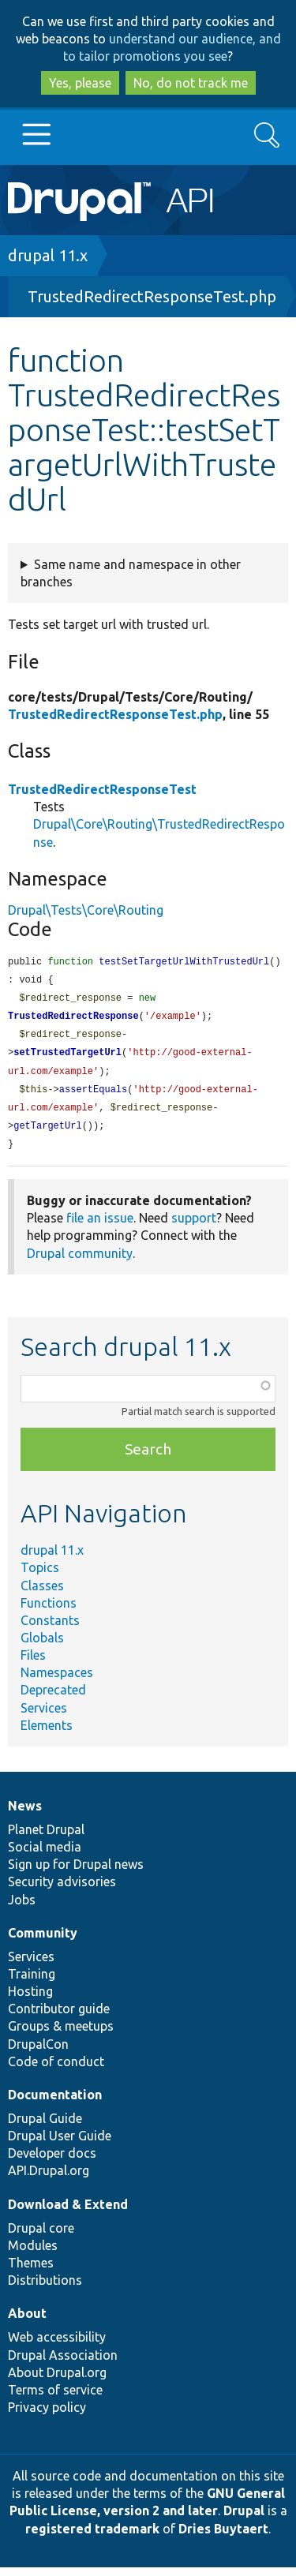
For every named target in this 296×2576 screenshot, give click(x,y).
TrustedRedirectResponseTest (102, 789)
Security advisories (62, 1890)
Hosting (30, 2000)
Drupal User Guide (59, 2144)
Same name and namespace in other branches (131, 573)
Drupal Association (63, 2364)
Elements (47, 1734)
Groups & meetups (61, 2034)
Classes (42, 1594)
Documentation (55, 2103)
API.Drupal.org (48, 2179)
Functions (49, 1611)
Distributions (45, 2289)
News (25, 1814)
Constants (50, 1629)
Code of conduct (56, 2070)
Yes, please (80, 83)
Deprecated (53, 1698)
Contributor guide (59, 2017)
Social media (44, 1855)
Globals (42, 1646)
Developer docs (52, 2162)
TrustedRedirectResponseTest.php (152, 296)
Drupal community (80, 1262)
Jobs (22, 1908)
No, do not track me (190, 83)
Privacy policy (47, 2416)
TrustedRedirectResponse (73, 1019)
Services (44, 1716)
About (27, 2322)
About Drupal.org (57, 2381)
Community (42, 1941)
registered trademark (92, 2537)
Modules (33, 2254)
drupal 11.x (48, 255)
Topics (40, 1576)
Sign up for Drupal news (76, 1873)
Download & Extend (68, 2213)
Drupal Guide (45, 2127)
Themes (31, 2271)
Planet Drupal (46, 1838)
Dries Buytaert (223, 2537)
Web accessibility (57, 2345)
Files (33, 1664)
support (193, 1226)
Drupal (243, 2519)
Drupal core (41, 2237)
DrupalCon (38, 2053)
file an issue (99, 1226)
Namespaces (57, 1681)
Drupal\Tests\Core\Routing (85, 910)
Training (31, 1982)
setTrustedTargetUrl (67, 1057)
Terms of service (55, 2398)
